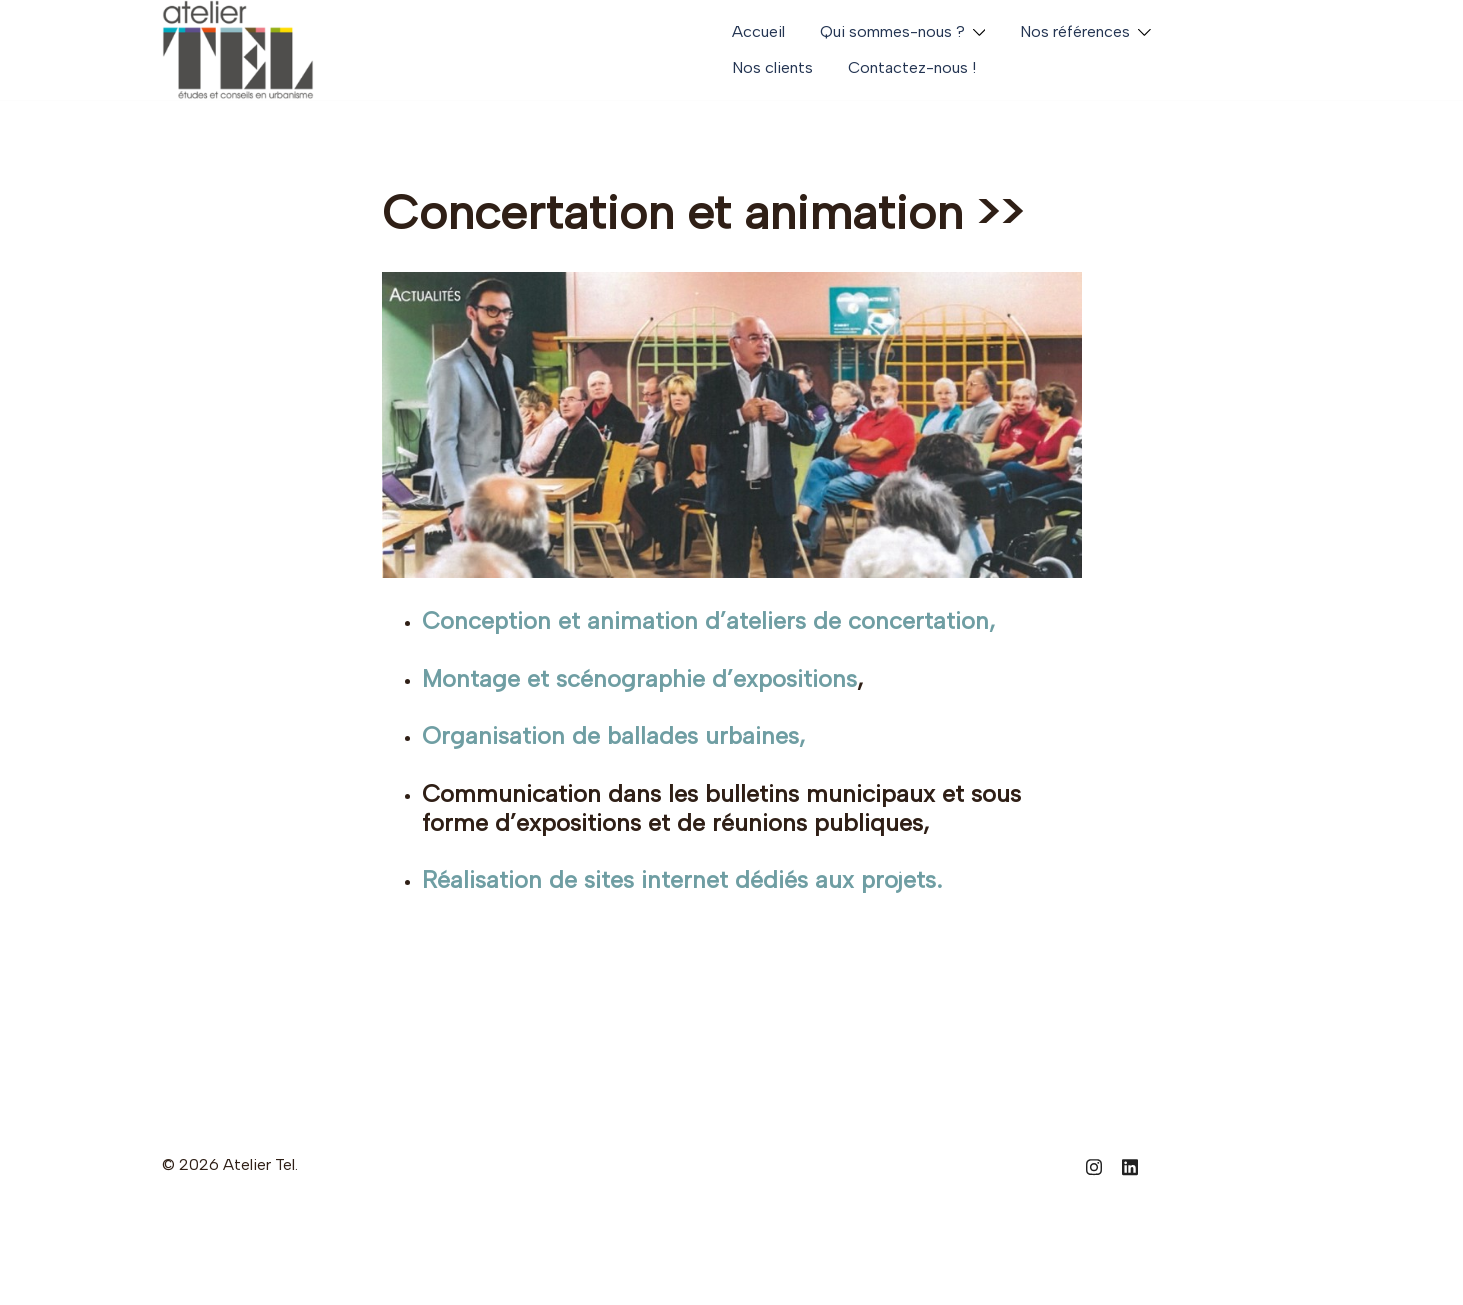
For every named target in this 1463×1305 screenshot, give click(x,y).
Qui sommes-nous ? (892, 31)
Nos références (1075, 31)
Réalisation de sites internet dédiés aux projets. (682, 879)
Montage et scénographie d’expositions (641, 678)
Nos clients (772, 67)
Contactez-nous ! (912, 67)
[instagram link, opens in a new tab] (1094, 1164)
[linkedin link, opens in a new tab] (1130, 1164)
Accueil (758, 31)
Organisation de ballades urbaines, (614, 735)
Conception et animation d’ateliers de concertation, (709, 620)
